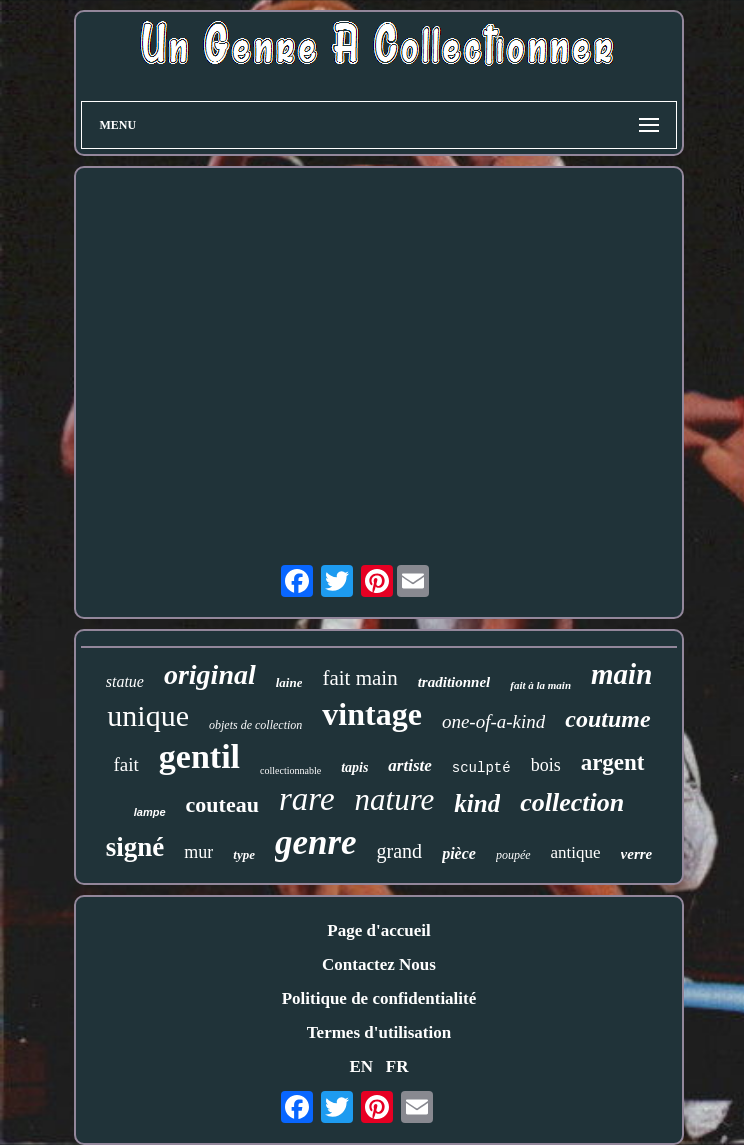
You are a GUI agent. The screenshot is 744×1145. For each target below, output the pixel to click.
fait (125, 764)
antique (576, 852)
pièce (459, 853)
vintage (372, 714)
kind (477, 803)
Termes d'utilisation (379, 1032)
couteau (222, 804)
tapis (354, 767)
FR (397, 1066)
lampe (150, 812)
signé (135, 847)
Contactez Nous (379, 964)
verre (637, 854)
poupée (513, 855)
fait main (359, 678)
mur (198, 852)
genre (316, 842)
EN (361, 1066)
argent (613, 762)
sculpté (481, 768)
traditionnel (454, 682)
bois (546, 765)
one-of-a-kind (493, 721)
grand (400, 851)
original (210, 674)
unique (148, 715)
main (621, 674)
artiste (409, 765)
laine (289, 682)
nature (395, 799)
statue (125, 681)
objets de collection (255, 725)
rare (307, 799)
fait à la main (540, 685)
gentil (199, 756)
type (244, 854)
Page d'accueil (378, 930)
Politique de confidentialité (379, 998)
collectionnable (290, 770)
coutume (607, 719)
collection (572, 802)
